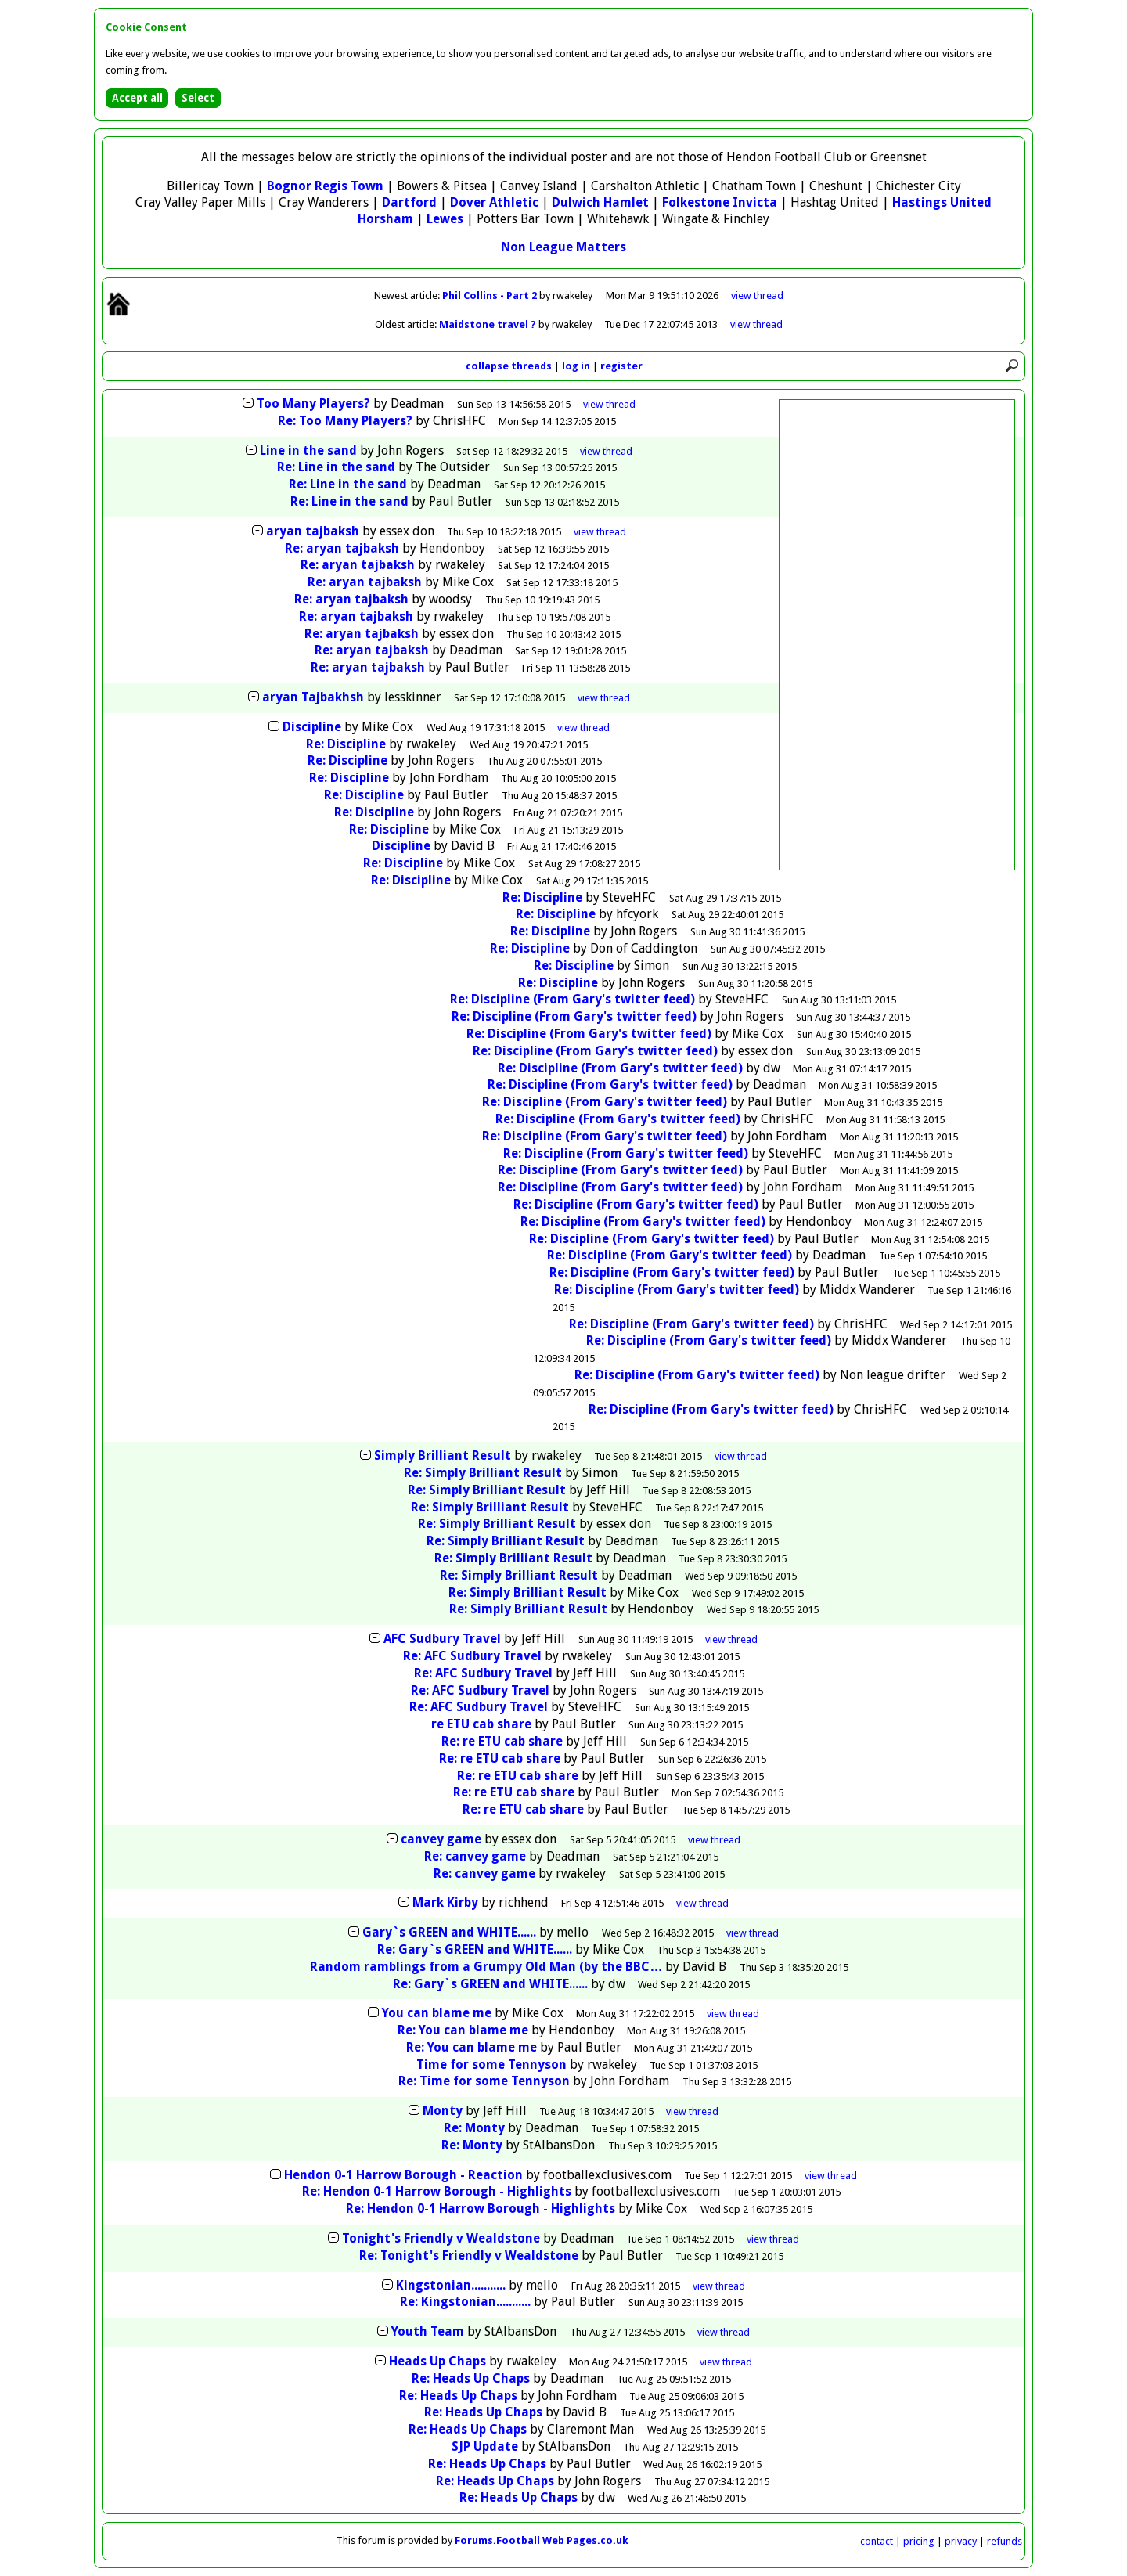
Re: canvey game (475, 1856)
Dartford (409, 202)
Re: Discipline (346, 744)
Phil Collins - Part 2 (490, 295)
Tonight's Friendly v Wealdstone (441, 2238)
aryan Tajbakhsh (313, 697)
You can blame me (436, 2012)
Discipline (312, 726)
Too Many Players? (313, 403)
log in (576, 366)
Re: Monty (474, 2127)
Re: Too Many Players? (345, 420)
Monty (443, 2110)
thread (609, 404)
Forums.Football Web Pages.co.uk (541, 2540)
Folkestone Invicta (719, 202)
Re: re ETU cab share (502, 1741)
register (621, 366)
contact (876, 2541)
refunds (1004, 2541)
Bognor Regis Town (325, 185)
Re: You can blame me (463, 2030)
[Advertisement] (897, 635)
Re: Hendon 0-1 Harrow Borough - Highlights (436, 2191)
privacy (961, 2541)
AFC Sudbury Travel (442, 1638)
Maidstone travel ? (488, 324)
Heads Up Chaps (437, 2361)
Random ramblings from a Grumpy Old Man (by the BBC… (486, 1966)
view (757, 295)
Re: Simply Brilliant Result (483, 1472)
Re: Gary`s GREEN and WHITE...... (474, 1949)
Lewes (445, 218)
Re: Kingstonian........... (465, 2301)
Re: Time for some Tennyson (484, 2080)
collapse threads (509, 366)
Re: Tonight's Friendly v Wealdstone (468, 2255)
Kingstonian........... (451, 2285)
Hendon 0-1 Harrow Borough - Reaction (403, 2174)
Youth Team (427, 2331)
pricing (918, 2541)
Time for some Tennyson (491, 2064)
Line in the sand (308, 450)
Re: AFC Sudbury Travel (472, 1655)
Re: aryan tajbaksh (342, 548)
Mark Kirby (445, 1902)
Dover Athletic (494, 202)
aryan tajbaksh (312, 531)
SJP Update (485, 2446)
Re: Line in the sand (336, 466)
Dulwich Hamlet (600, 202)
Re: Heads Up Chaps (471, 2378)
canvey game (441, 1839)
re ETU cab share (481, 1724)
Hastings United (942, 202)
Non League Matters (563, 247)
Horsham (385, 218)
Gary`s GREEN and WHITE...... (449, 1932)
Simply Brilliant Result (442, 1455)
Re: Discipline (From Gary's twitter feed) (572, 999)
